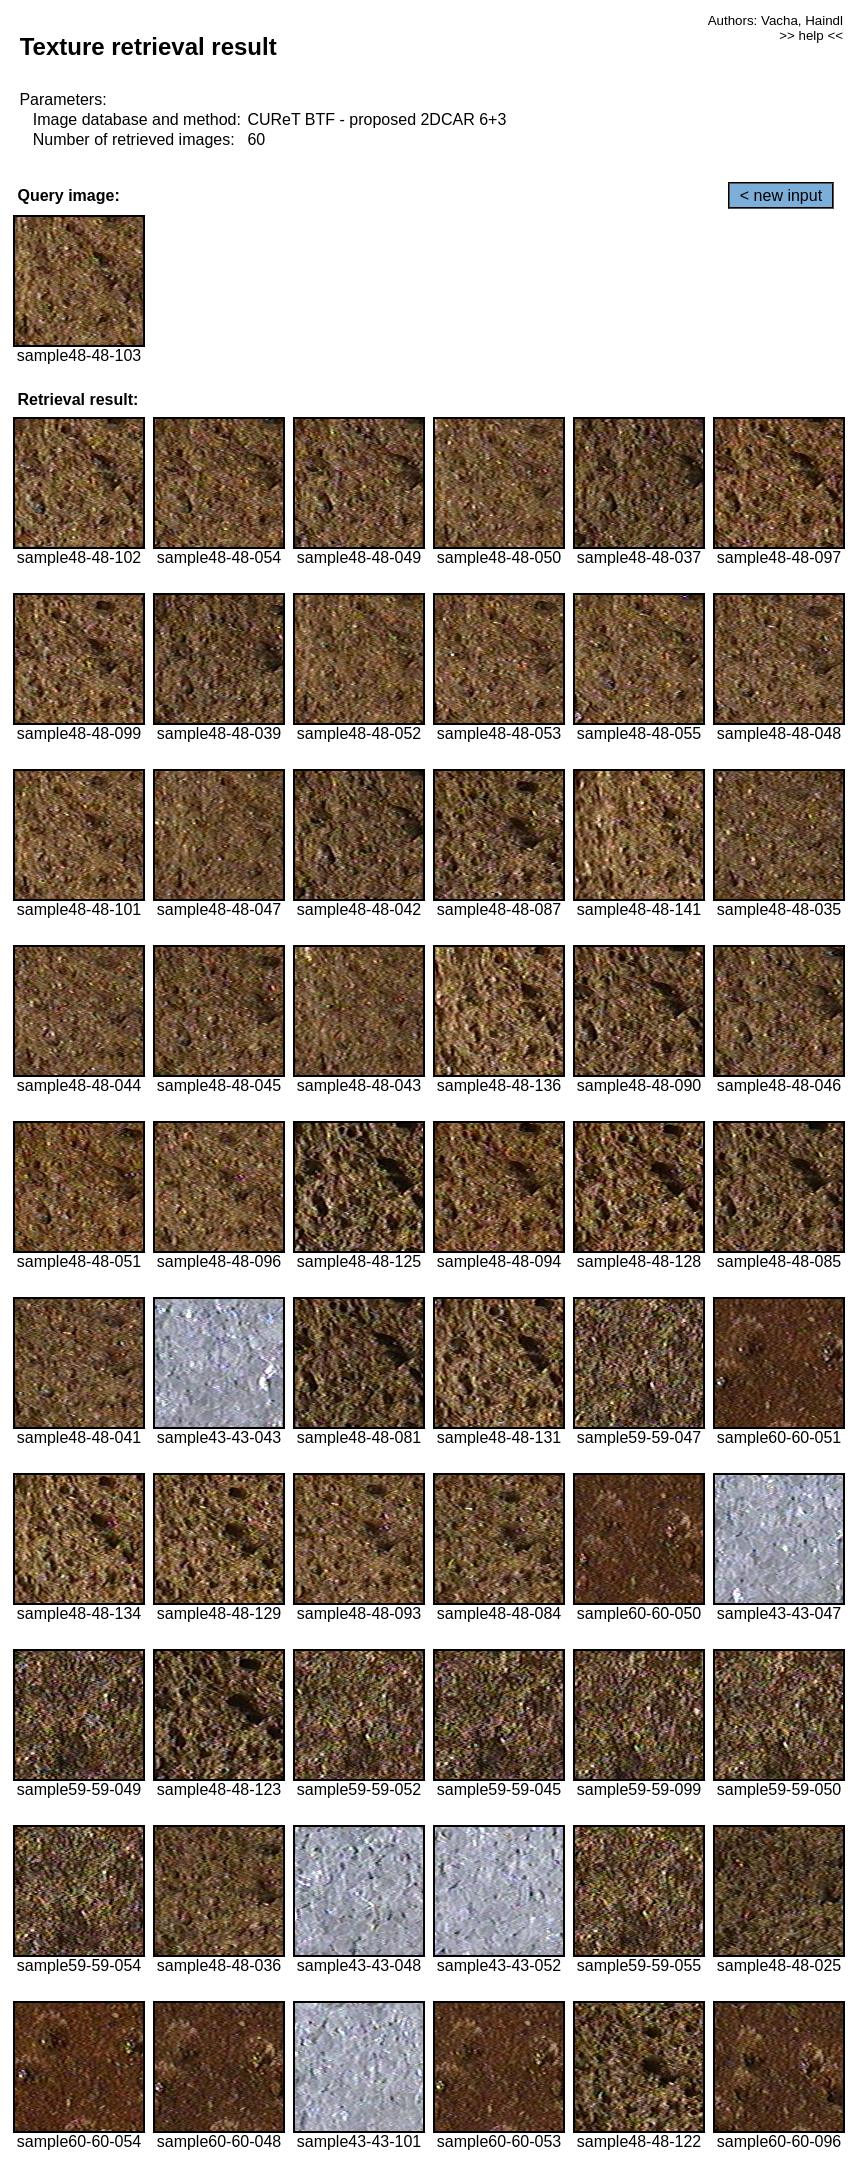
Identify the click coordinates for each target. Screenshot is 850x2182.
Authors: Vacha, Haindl (775, 20)
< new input (781, 195)
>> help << (811, 35)
